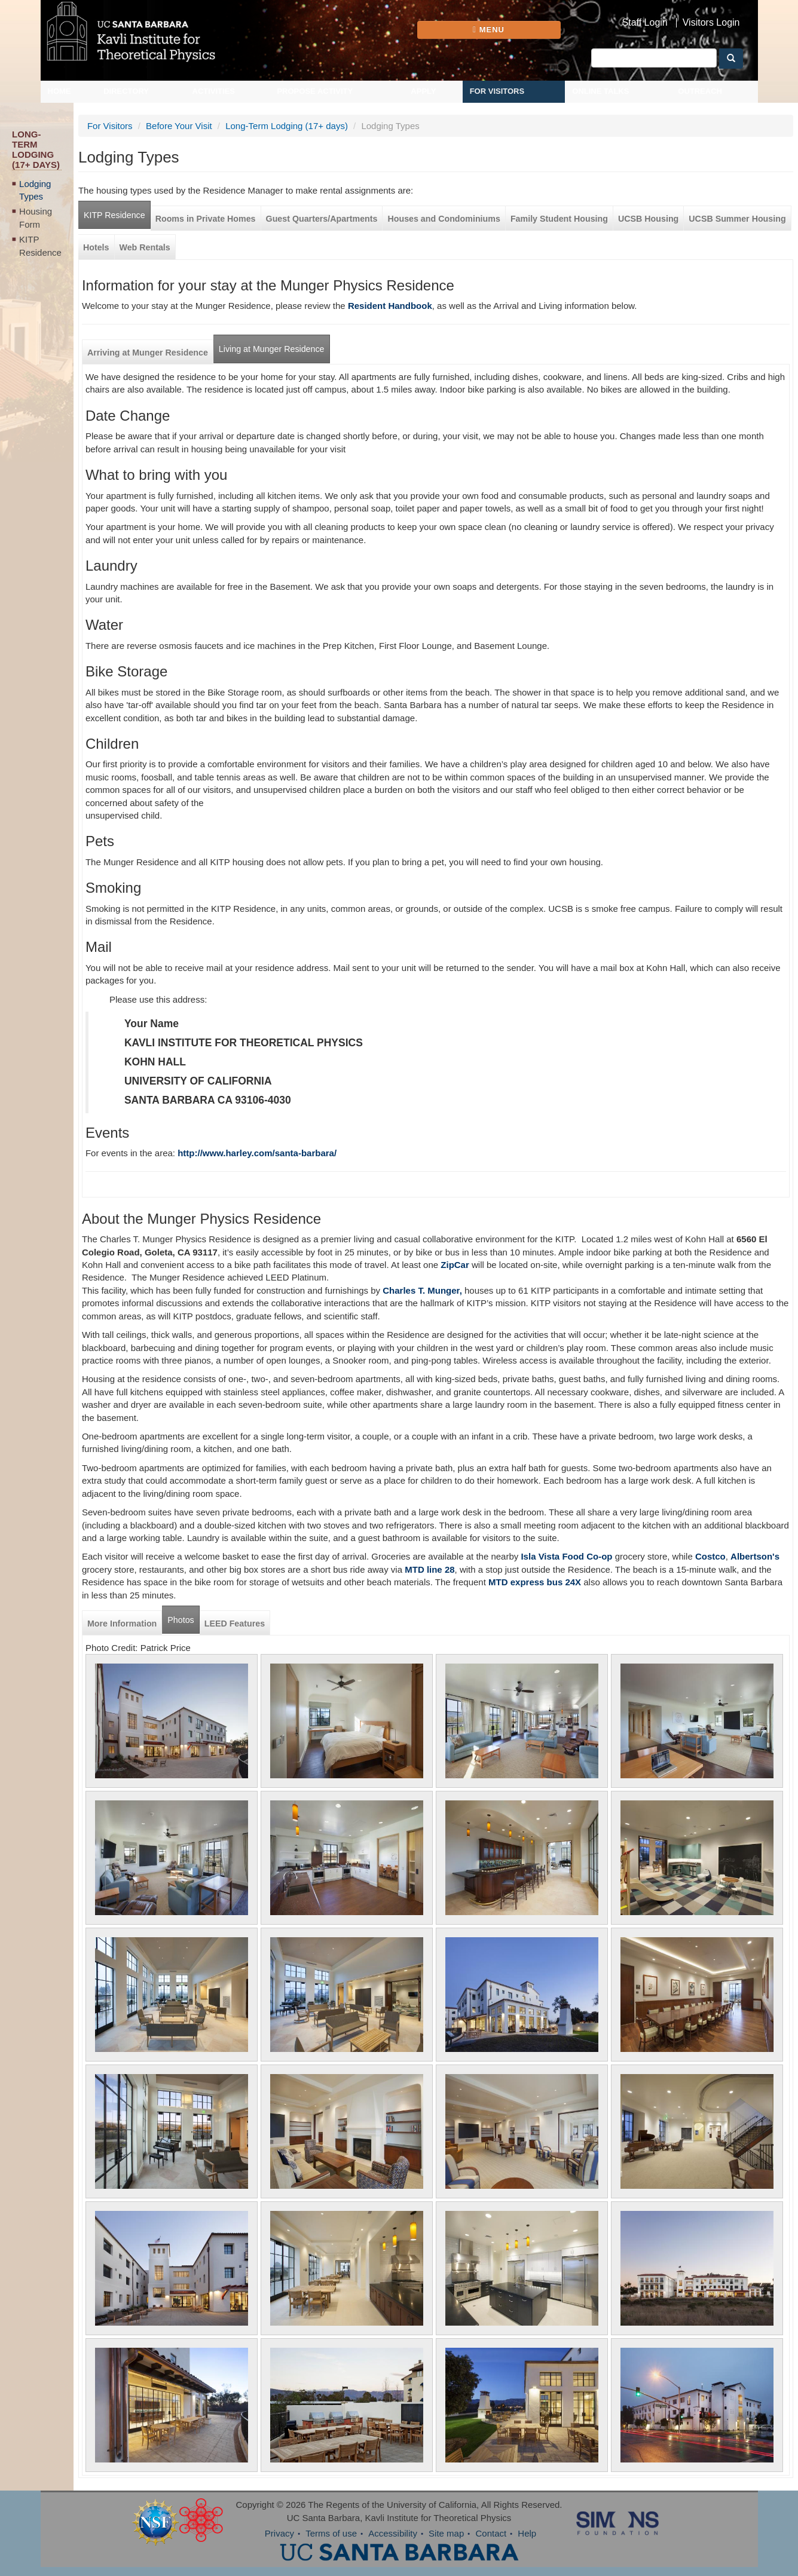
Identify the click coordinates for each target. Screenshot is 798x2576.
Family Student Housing (559, 218)
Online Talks (600, 91)
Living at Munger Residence (272, 349)
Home (59, 91)
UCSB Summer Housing (737, 218)
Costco (710, 1556)
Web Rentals (145, 247)
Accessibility (392, 2533)
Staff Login (645, 22)
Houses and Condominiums (443, 218)
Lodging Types (35, 190)
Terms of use (331, 2533)
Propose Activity (315, 91)
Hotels (96, 247)
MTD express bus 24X (534, 1582)
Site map (446, 2533)
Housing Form (35, 217)
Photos (180, 1620)
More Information (122, 1623)
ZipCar (455, 1265)
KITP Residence (40, 245)
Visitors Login (711, 22)
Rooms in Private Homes (205, 218)
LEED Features (234, 1623)
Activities (214, 91)
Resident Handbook (390, 306)
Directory (126, 91)
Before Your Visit (179, 126)
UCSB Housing (648, 218)
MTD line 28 (429, 1569)
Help (527, 2533)
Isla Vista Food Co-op (565, 1556)
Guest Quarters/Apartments (322, 218)
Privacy (279, 2533)
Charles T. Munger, (422, 1290)
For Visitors (497, 91)
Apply (423, 91)
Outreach (700, 91)
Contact (490, 2533)
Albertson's (754, 1556)
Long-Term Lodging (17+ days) (286, 126)
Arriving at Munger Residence (147, 352)
